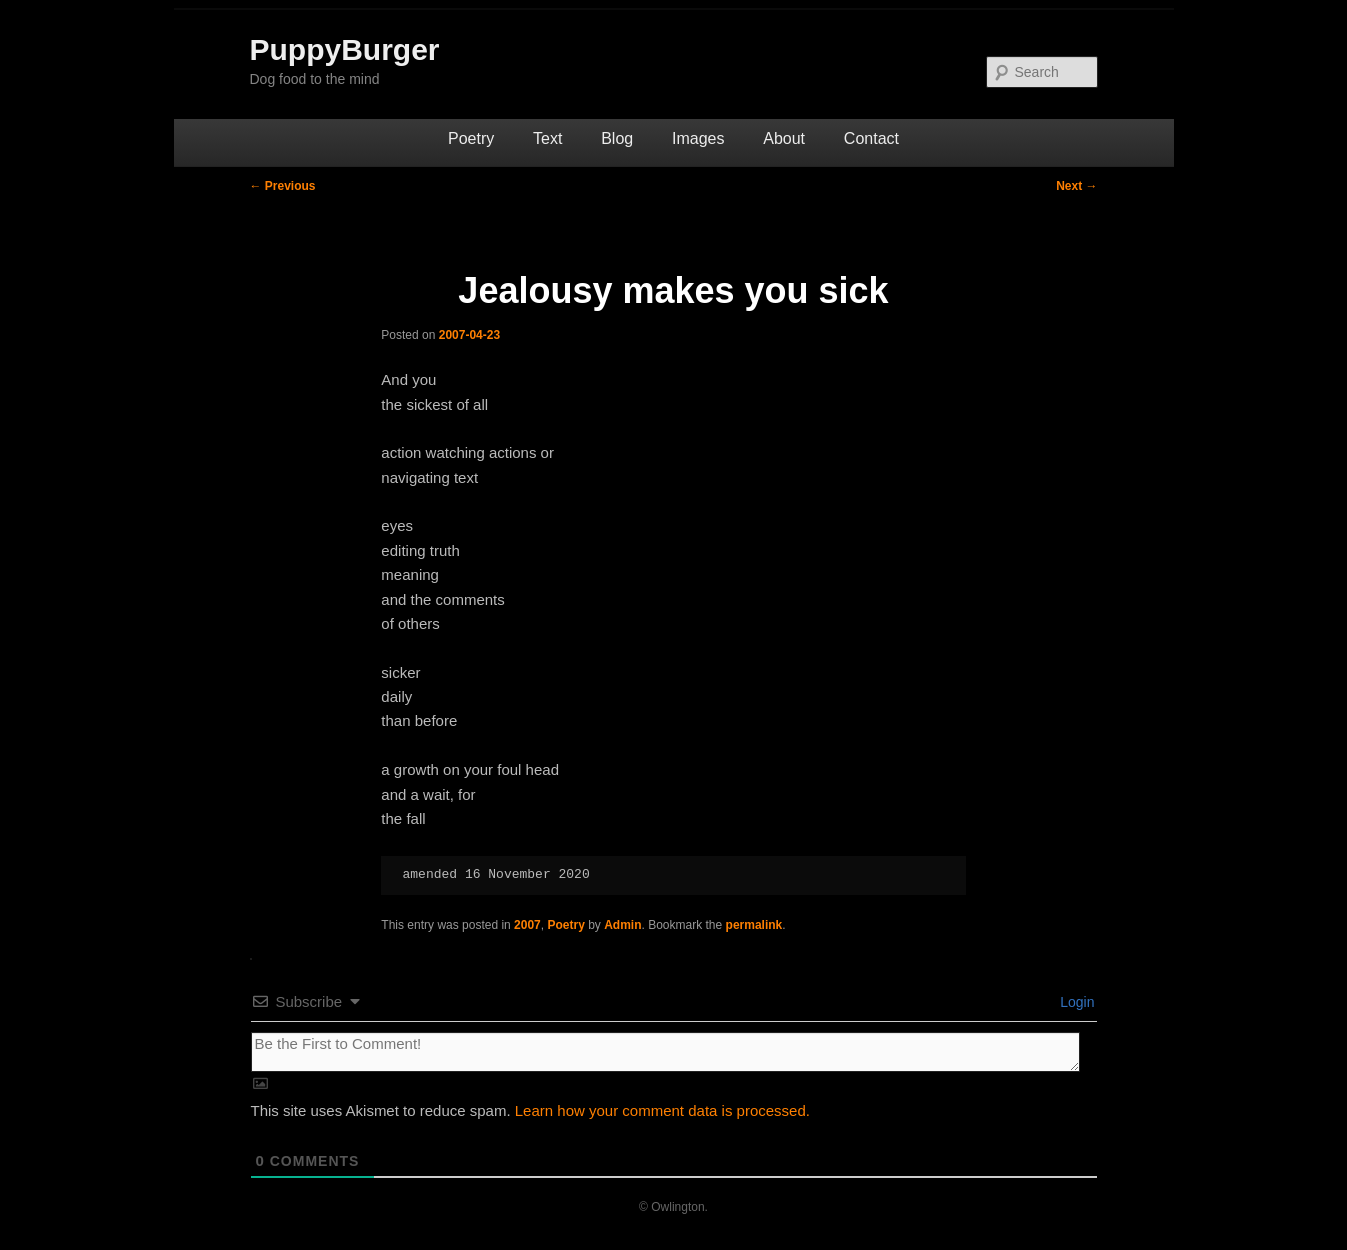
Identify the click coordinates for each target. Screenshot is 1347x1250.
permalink (754, 925)
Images (698, 138)
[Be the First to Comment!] (665, 1052)
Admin (622, 925)
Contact (871, 138)
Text (547, 138)
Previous (283, 186)
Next (1076, 186)
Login (1075, 1002)
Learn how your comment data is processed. (662, 1110)
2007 (527, 925)
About (784, 138)
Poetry (471, 138)
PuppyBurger (345, 49)
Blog (617, 138)
